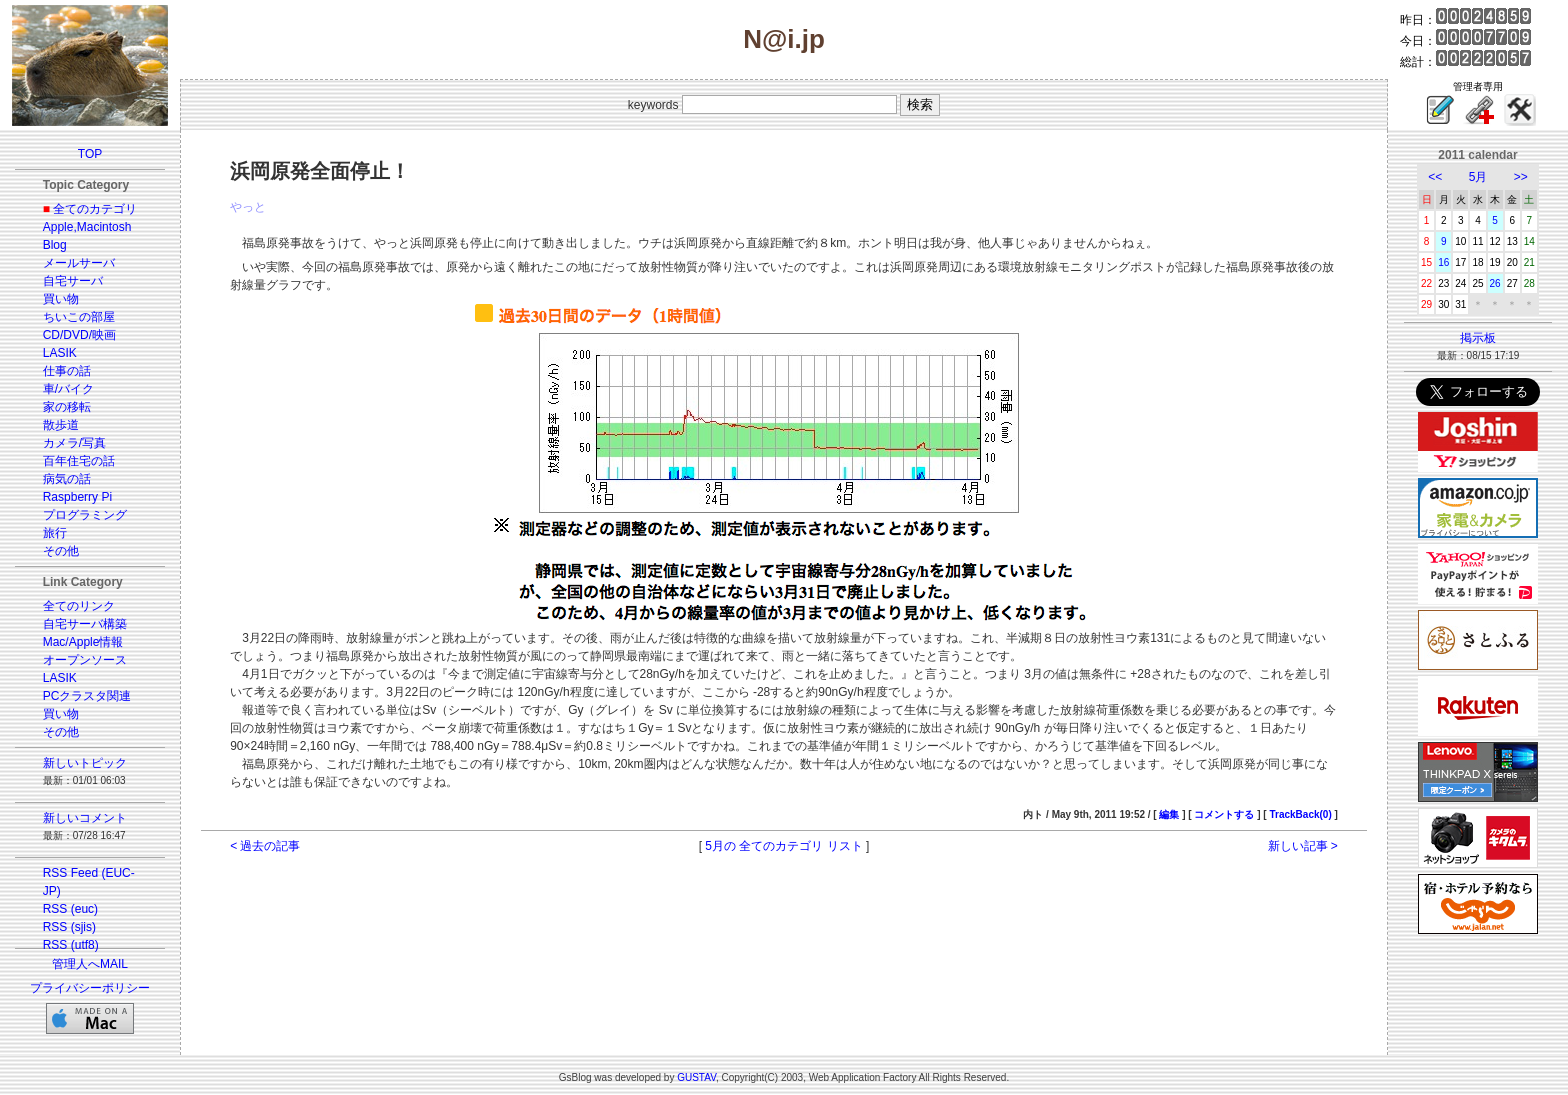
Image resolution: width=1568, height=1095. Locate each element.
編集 (1169, 814)
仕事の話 (67, 371)
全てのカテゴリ (95, 209)
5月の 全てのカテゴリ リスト (783, 846)
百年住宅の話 (79, 461)
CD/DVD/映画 (79, 335)
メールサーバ (79, 263)
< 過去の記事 (265, 846)
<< (1435, 177)
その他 (61, 551)
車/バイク (68, 389)
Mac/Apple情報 (83, 642)
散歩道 (61, 425)
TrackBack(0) (1300, 814)
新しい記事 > (1303, 846)
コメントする (1224, 814)
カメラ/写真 (74, 443)
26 (1495, 283)
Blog (55, 245)
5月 (1478, 177)
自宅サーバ (73, 281)
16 (1443, 262)
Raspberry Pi (77, 497)
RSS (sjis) (69, 927)
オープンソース (85, 660)
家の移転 (67, 407)
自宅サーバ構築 (85, 624)
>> (1521, 177)
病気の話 (67, 479)
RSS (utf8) (71, 945)
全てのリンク (79, 606)
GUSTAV (696, 1077)
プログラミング (85, 515)
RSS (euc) (70, 909)
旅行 (55, 533)
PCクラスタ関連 (87, 696)
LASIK (60, 353)
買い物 (61, 299)
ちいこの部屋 (79, 317)
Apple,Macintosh (87, 227)
